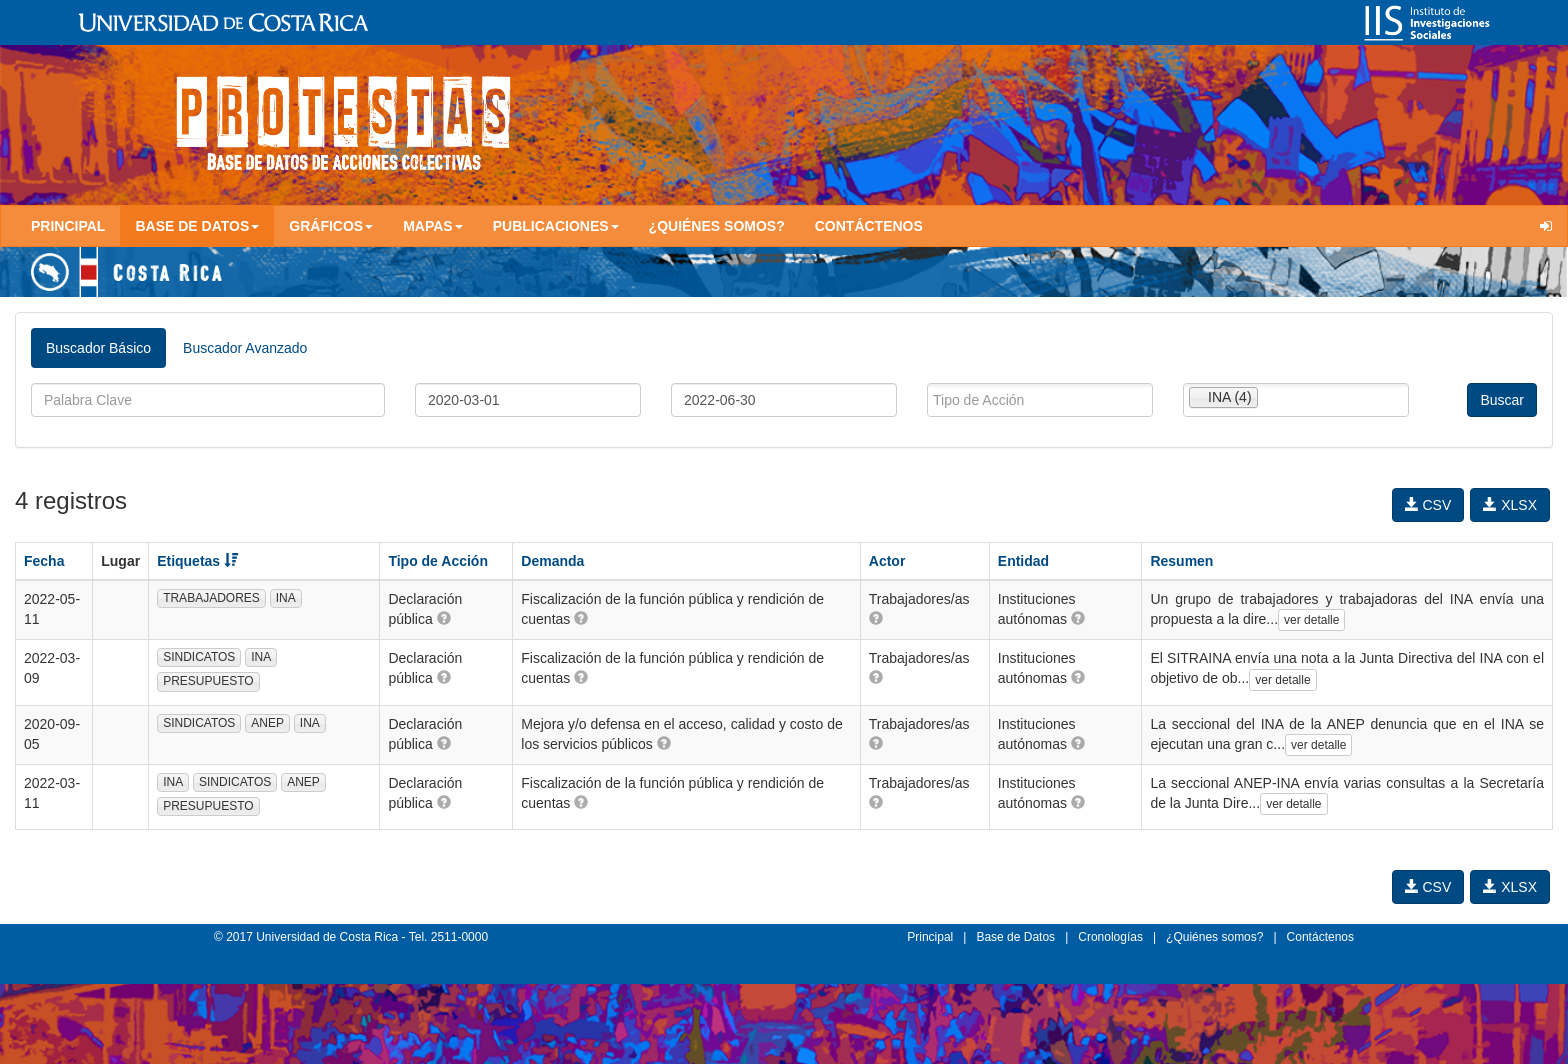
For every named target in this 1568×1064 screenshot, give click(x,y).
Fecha (44, 561)
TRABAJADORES (211, 598)
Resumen (1181, 561)
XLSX (1510, 505)
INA (286, 598)
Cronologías (1110, 937)
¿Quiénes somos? (717, 226)
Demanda (552, 561)
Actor (887, 561)
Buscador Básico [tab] (98, 348)
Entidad (1023, 561)
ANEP (267, 723)
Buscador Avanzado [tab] (245, 348)
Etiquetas (197, 561)
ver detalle (1311, 620)
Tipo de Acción (438, 561)
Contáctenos (869, 226)
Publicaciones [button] (556, 226)
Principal (68, 226)
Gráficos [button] (331, 226)
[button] (444, 618)
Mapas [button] (433, 226)
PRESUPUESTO (208, 681)
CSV (1428, 505)
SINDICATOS (199, 657)
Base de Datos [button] (197, 226)
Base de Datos (1015, 937)
